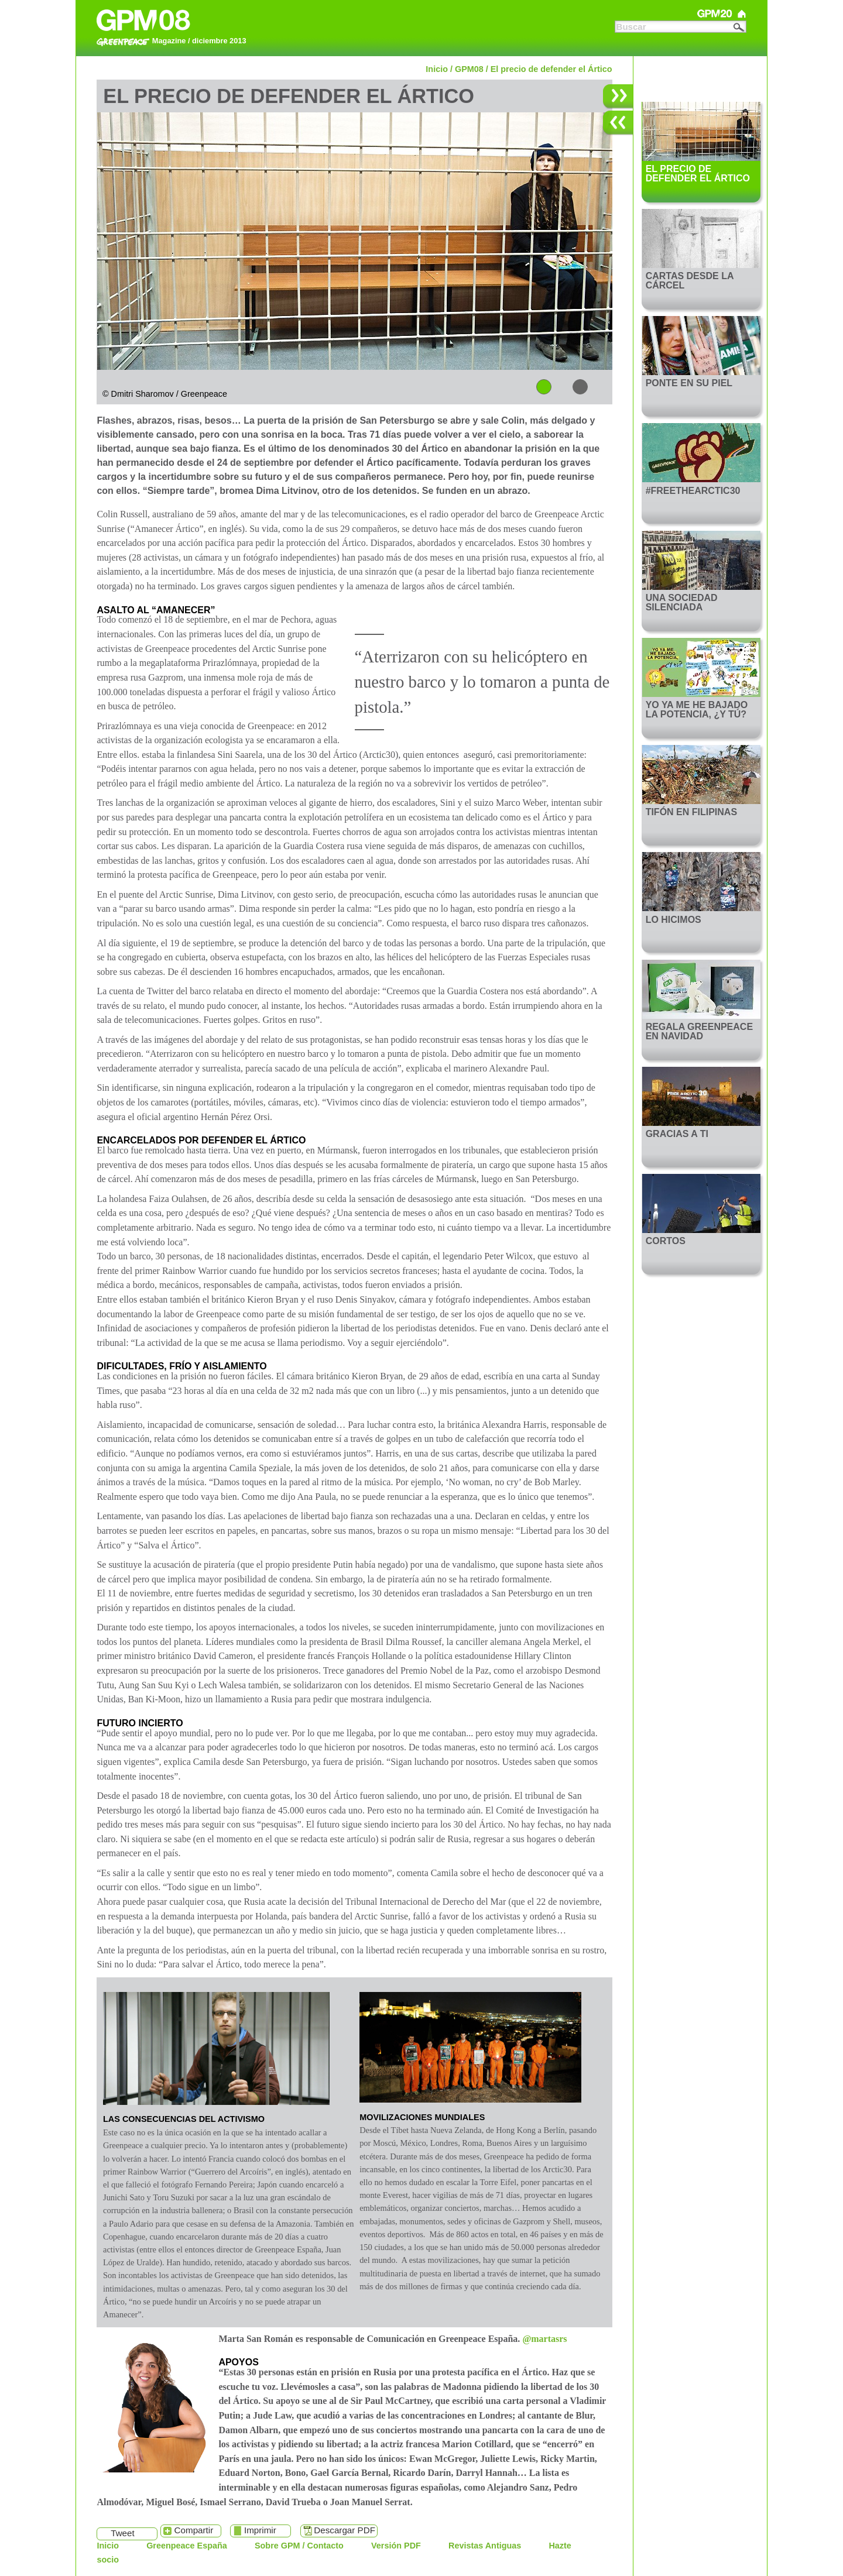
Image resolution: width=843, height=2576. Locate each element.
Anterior (618, 123)
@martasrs (544, 2339)
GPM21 (675, 14)
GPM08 (469, 69)
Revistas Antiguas (484, 2545)
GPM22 (634, 14)
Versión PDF (396, 2545)
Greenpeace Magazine (742, 14)
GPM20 (715, 14)
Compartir (194, 2530)
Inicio (437, 69)
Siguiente (618, 96)
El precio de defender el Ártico (551, 69)
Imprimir (260, 2530)
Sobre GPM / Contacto (299, 2545)
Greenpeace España (186, 2545)
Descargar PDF (344, 2530)
